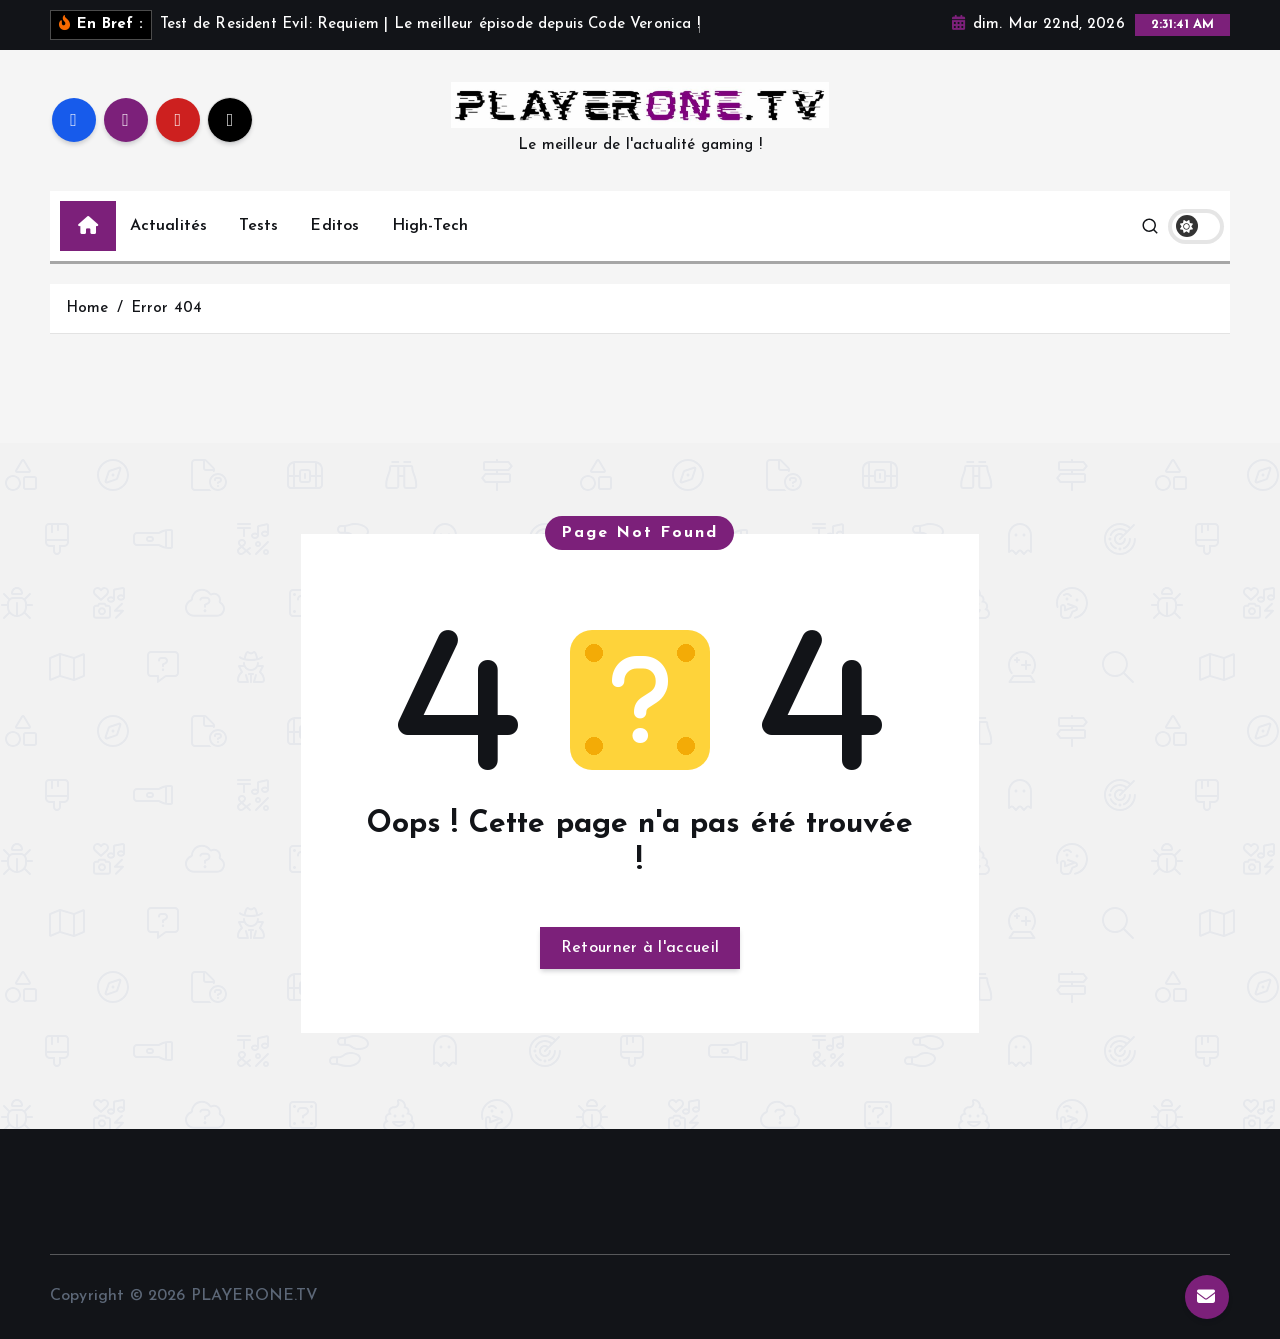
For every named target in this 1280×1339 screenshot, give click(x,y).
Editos (334, 226)
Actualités (169, 226)
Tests (258, 226)
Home (87, 308)
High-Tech (430, 226)
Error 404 (166, 308)
